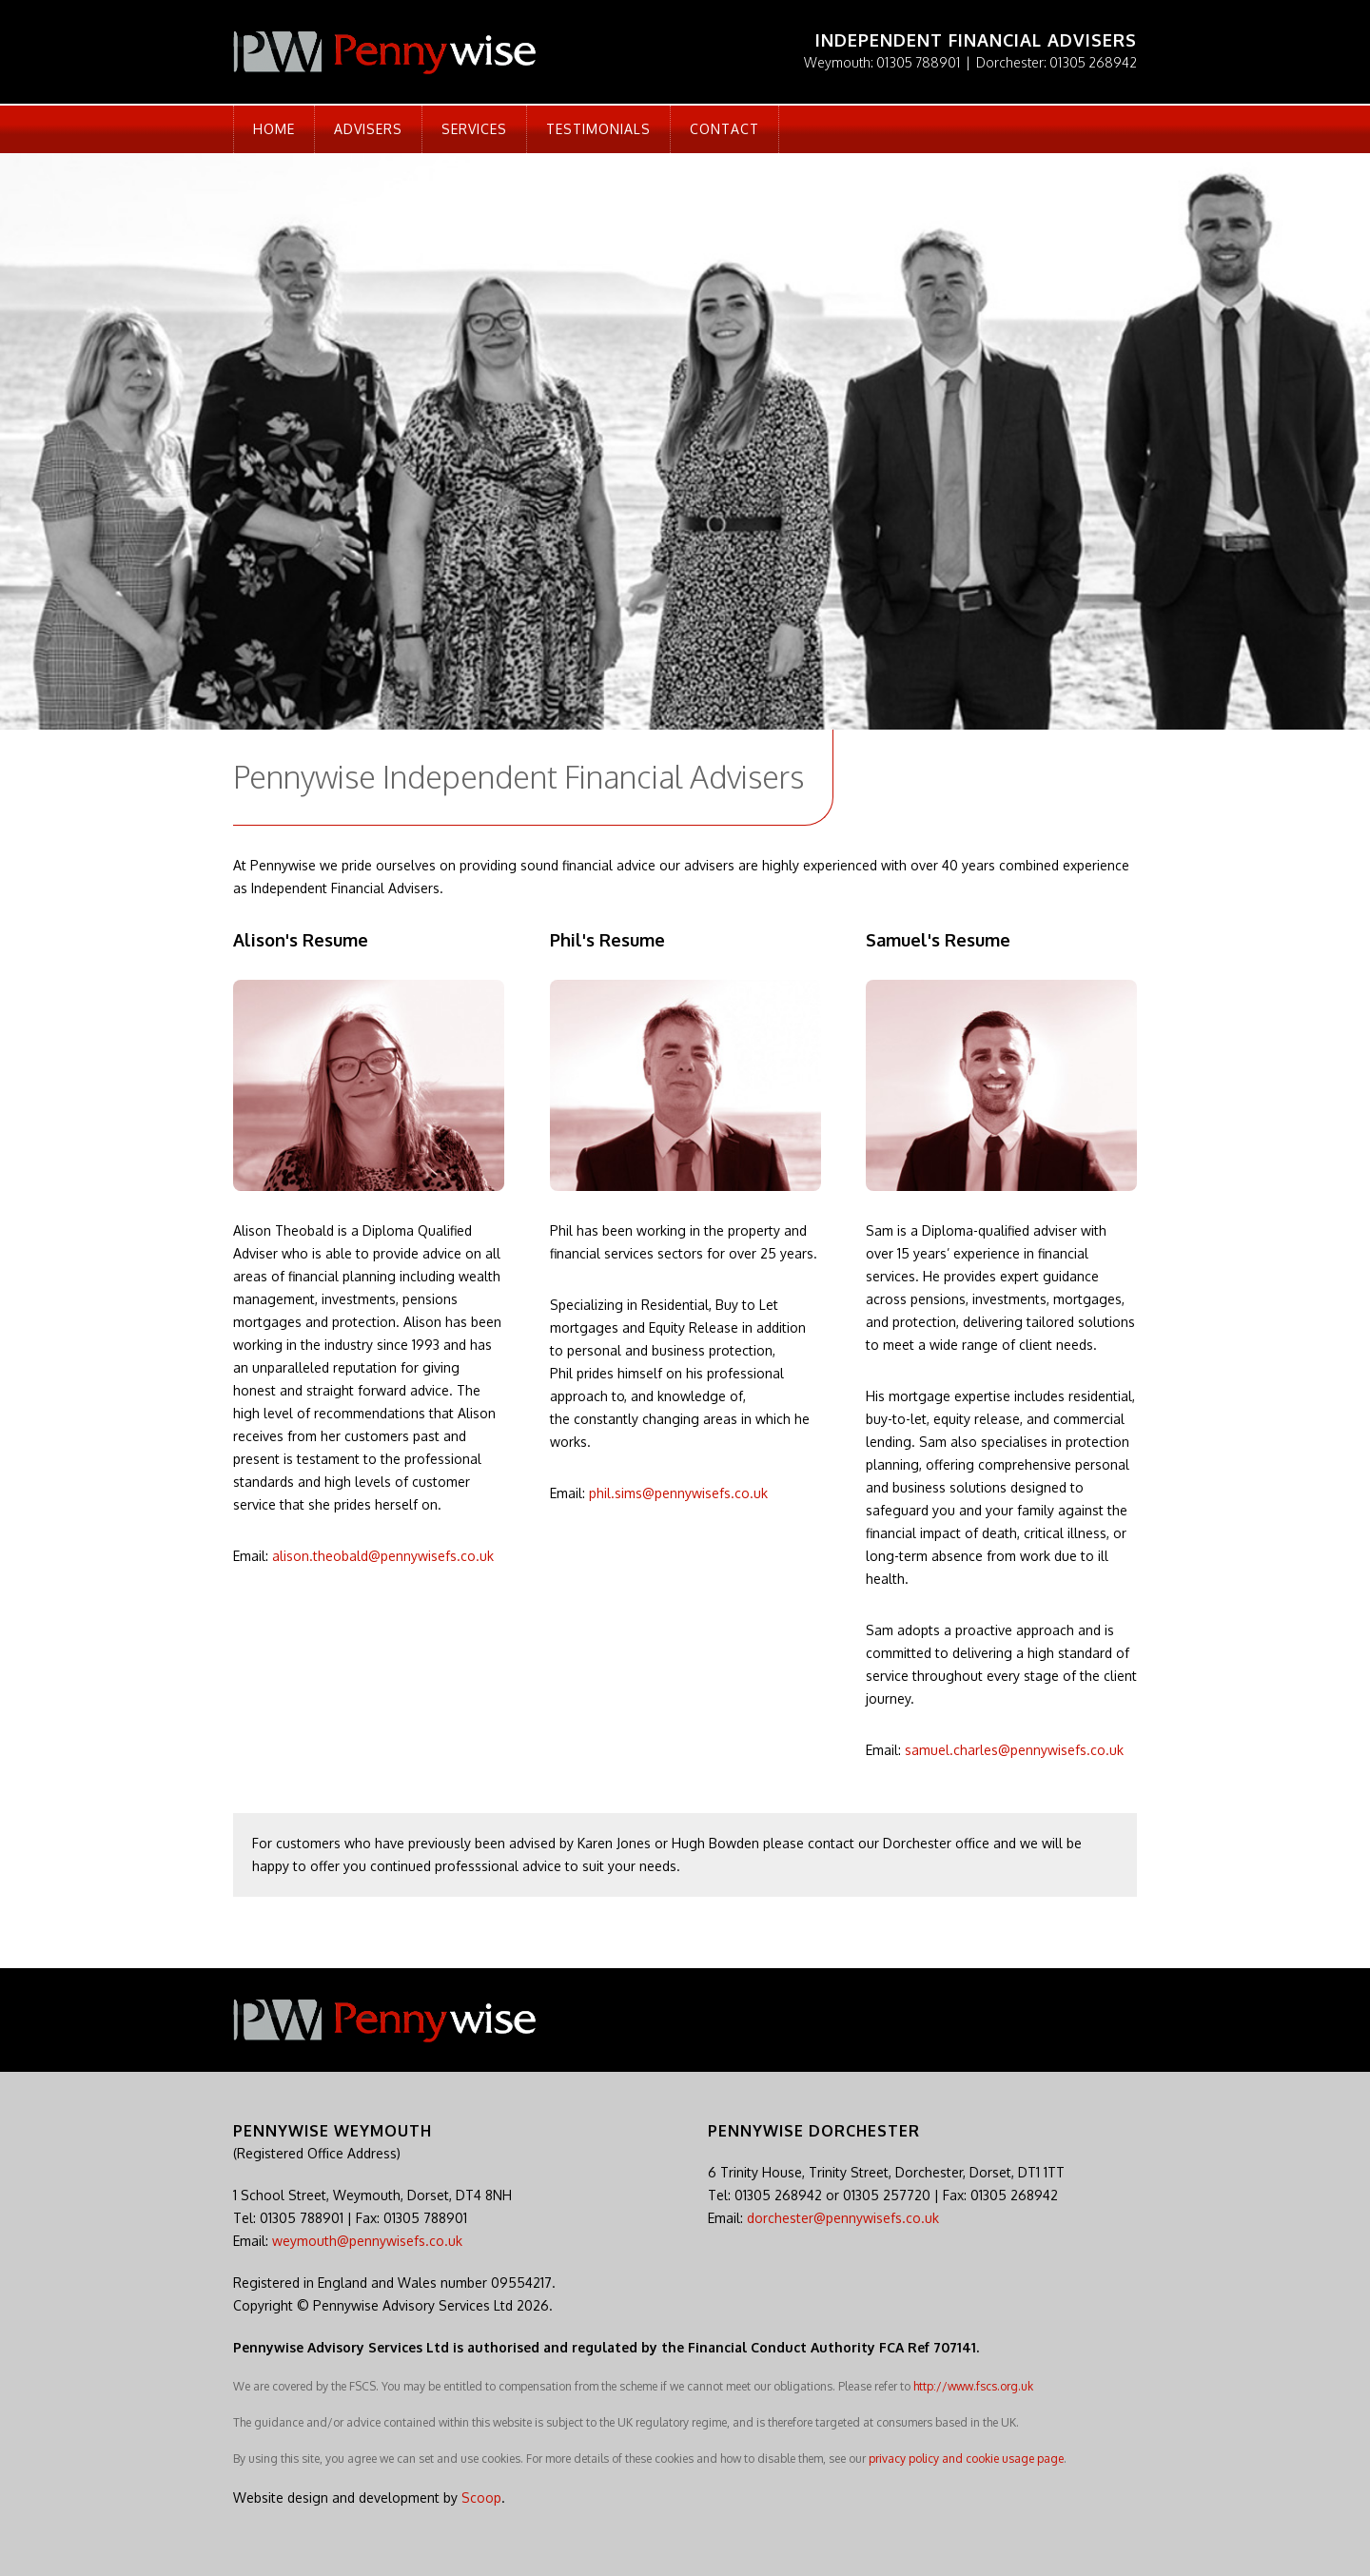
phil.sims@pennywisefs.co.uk (678, 1493)
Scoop (481, 2497)
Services (474, 129)
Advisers (368, 129)
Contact (724, 129)
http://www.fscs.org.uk (973, 2386)
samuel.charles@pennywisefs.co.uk (1014, 1750)
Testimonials (598, 129)
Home (274, 129)
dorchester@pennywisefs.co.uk (843, 2218)
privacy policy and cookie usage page (966, 2458)
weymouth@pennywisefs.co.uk (367, 2241)
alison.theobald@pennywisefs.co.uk (383, 1556)
